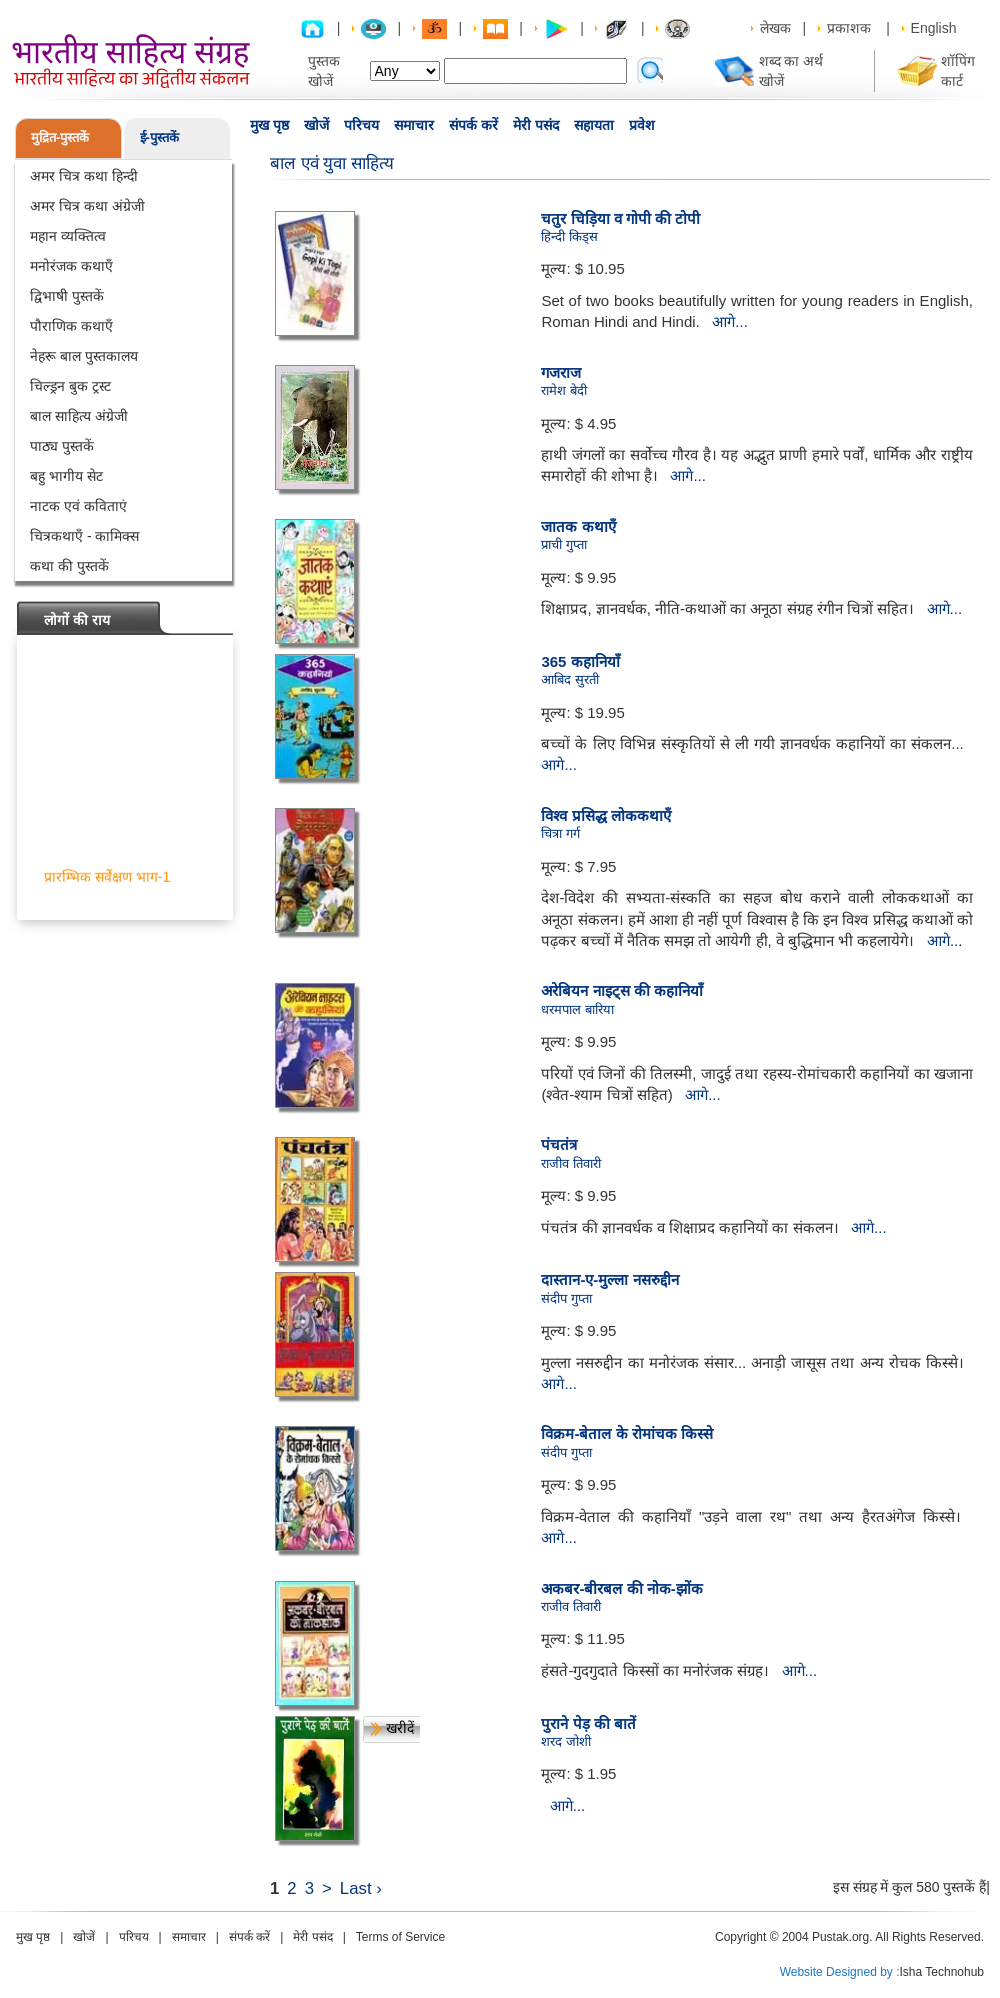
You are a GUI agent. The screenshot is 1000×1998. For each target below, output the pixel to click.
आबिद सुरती (570, 679)
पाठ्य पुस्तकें (62, 446)
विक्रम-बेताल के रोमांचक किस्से (627, 1433)
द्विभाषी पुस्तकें (67, 296)
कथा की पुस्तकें (69, 566)
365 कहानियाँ (580, 661)
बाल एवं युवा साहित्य (332, 163)
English (934, 28)
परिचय (361, 125)
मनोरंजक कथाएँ (71, 266)
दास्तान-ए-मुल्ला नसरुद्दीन (609, 1279)
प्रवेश (642, 125)
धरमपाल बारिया (577, 1009)
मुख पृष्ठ (269, 125)
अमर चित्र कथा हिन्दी (84, 176)
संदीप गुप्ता (566, 1298)
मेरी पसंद (536, 125)
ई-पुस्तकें (159, 137)
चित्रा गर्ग (560, 833)
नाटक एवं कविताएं (78, 506)
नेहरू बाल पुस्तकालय (84, 356)
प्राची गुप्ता (564, 544)
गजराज (561, 372)
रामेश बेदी (564, 390)
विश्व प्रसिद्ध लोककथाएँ (605, 815)
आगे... (730, 321)
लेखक (775, 28)
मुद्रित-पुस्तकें (60, 137)
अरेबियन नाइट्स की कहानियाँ (622, 990)
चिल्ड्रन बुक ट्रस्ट (70, 386)
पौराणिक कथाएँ (71, 326)
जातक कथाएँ (578, 526)
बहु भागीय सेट (66, 476)
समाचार (414, 125)
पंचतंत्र (559, 1144)
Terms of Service (400, 1937)
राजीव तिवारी (571, 1163)
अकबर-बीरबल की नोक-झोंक (621, 1588)
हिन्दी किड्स (569, 236)
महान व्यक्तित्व (68, 236)
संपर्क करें (473, 125)
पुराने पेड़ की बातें (588, 1723)
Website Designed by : (840, 1972)
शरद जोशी (566, 1741)
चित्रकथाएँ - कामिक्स (84, 536)
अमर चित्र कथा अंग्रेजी (87, 206)
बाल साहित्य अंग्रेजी (79, 416)
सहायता (594, 125)
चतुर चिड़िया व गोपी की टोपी (620, 218)
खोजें (316, 125)
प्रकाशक (849, 28)
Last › (361, 1888)
